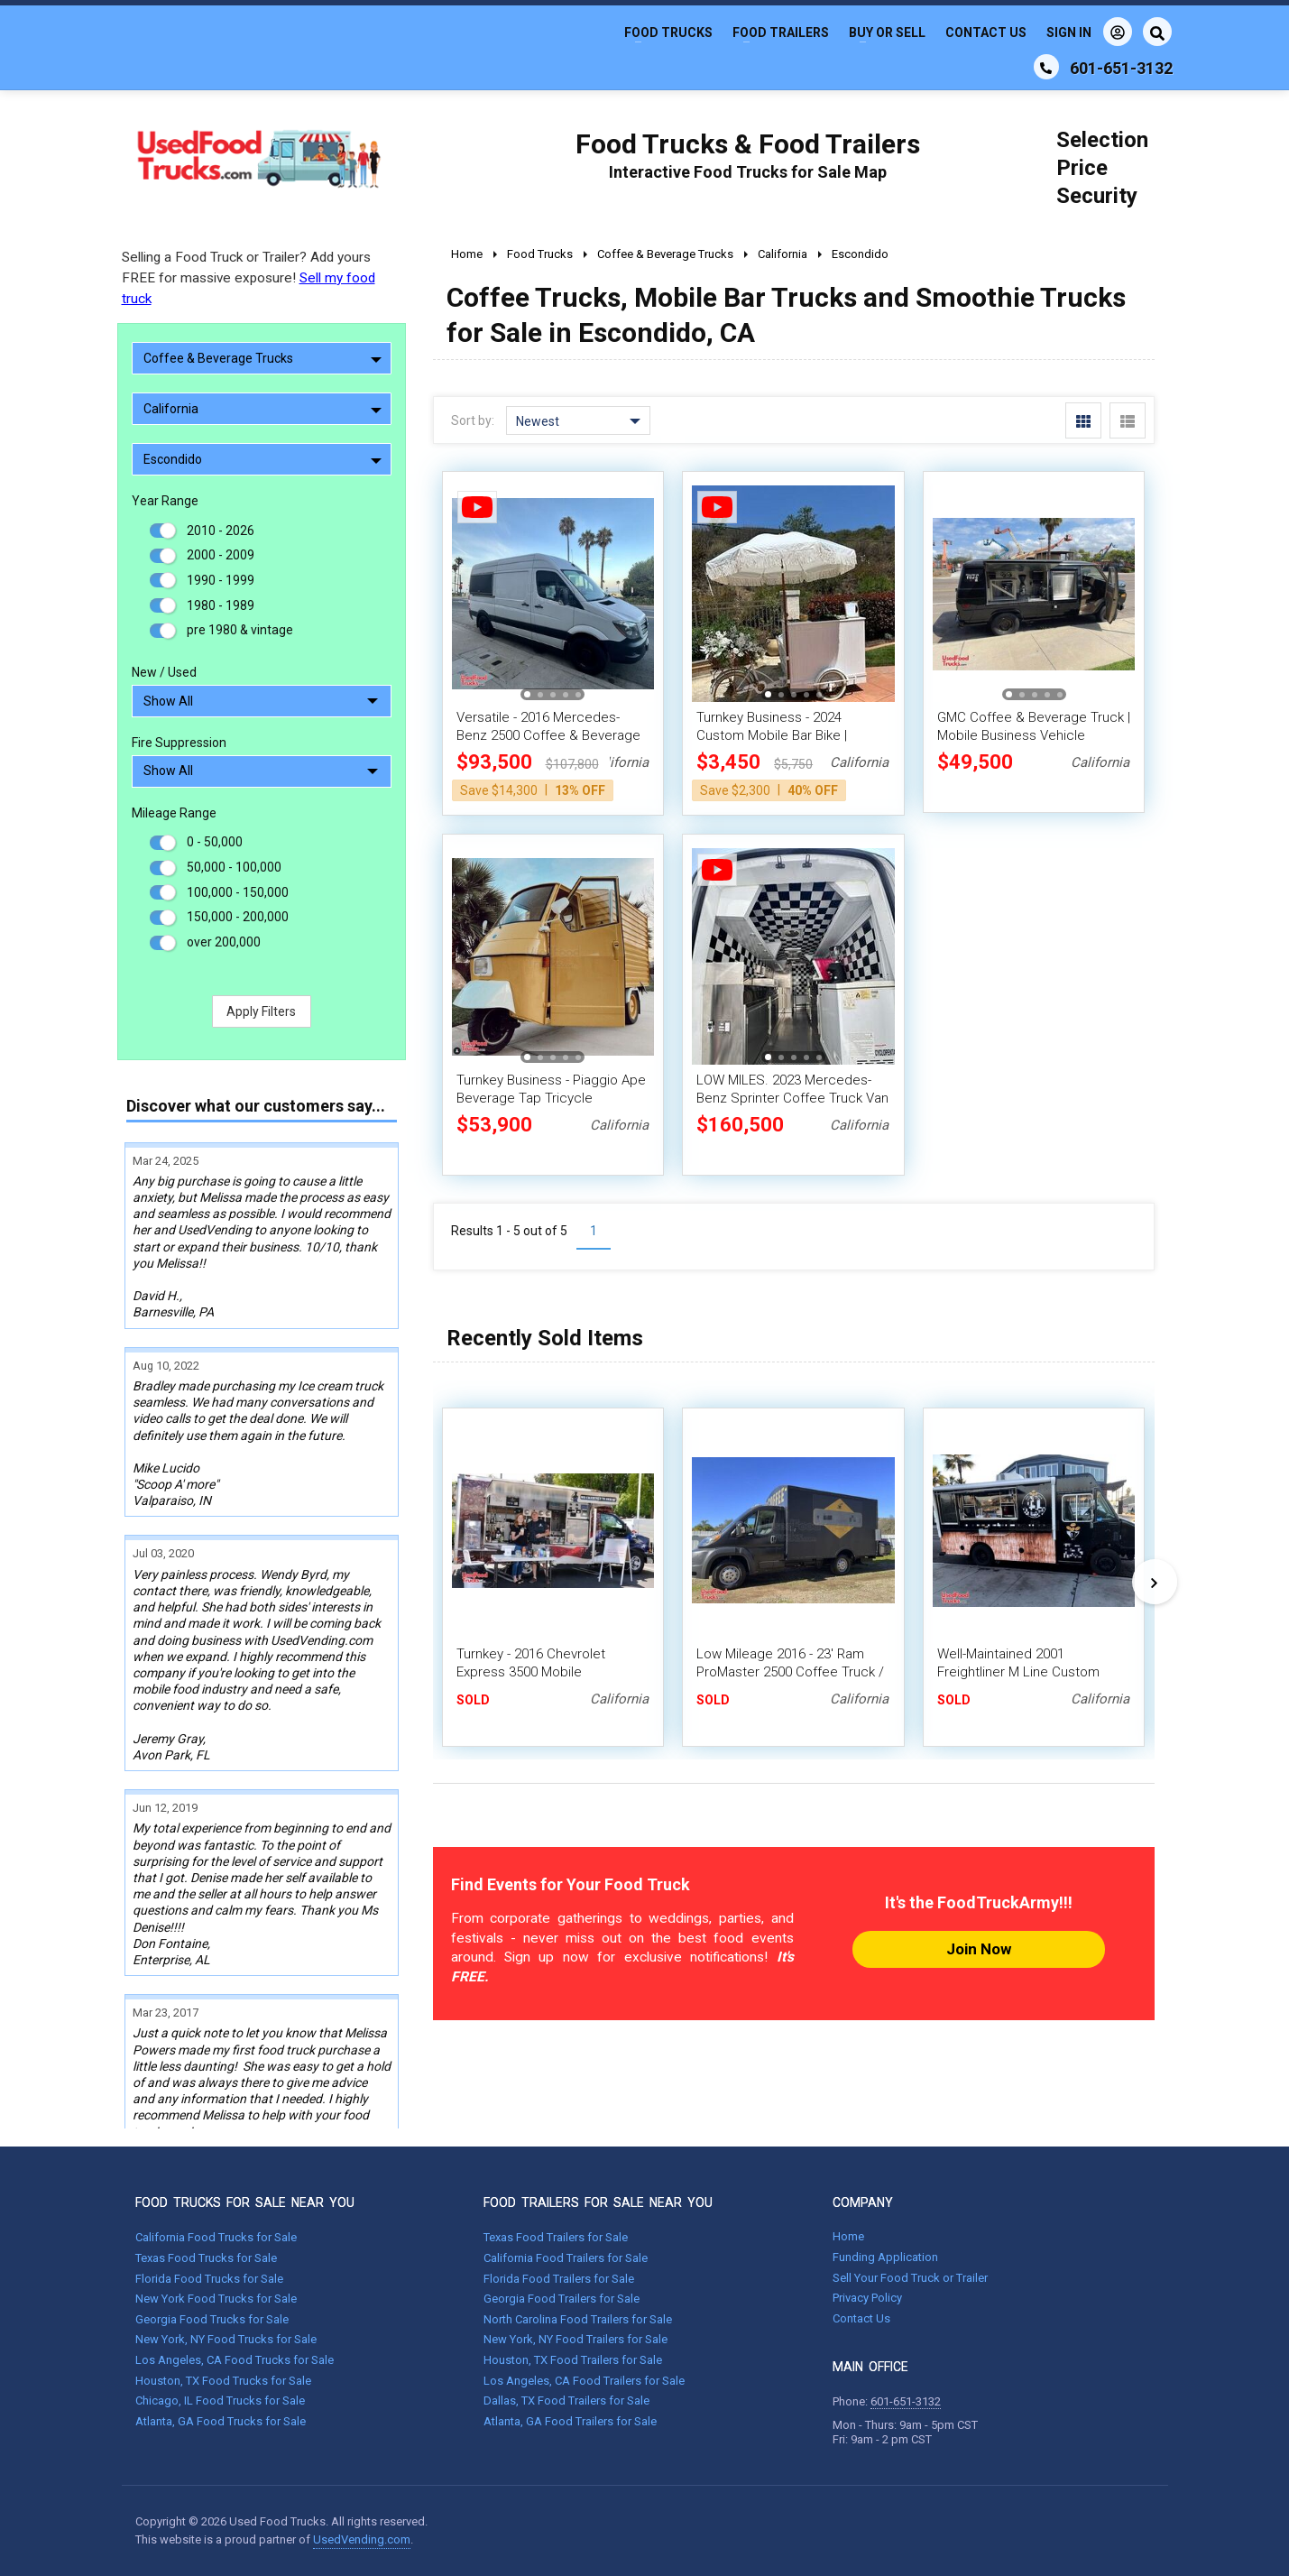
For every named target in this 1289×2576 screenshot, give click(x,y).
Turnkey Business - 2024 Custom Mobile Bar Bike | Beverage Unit (771, 735)
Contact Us (986, 32)
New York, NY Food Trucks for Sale (226, 2339)
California (262, 409)
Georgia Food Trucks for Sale (212, 2319)
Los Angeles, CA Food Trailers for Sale (584, 2380)
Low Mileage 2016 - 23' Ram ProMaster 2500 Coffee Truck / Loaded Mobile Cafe (790, 1672)
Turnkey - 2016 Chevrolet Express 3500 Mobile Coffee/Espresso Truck (530, 1672)
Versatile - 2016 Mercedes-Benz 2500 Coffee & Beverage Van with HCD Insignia (548, 735)
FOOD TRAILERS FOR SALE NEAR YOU (598, 2202)
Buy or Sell (887, 32)
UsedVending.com (361, 2539)
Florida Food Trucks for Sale (209, 2278)
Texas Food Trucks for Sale (206, 2258)
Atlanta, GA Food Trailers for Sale (570, 2421)
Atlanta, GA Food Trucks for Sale (220, 2421)
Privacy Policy (867, 2297)
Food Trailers (780, 32)
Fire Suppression (179, 742)
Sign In (1089, 31)
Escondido (262, 459)
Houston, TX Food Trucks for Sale (223, 2380)
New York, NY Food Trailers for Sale (575, 2339)
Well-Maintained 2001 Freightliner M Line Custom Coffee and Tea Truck (1018, 1672)
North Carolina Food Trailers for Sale (577, 2319)
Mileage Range (174, 813)
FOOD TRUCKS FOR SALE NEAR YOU (244, 2202)
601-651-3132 (905, 2401)
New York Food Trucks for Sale (216, 2298)
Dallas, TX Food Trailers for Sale (566, 2400)
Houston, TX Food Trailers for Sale (572, 2360)
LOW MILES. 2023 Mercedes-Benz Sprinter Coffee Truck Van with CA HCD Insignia (792, 1098)
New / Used (164, 672)
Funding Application (885, 2257)
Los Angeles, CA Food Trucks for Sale (234, 2360)
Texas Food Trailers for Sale (555, 2237)
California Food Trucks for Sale (216, 2237)
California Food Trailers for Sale (565, 2258)
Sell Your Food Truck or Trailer (910, 2278)
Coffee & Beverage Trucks (262, 358)
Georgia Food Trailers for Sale (561, 2298)
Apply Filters (261, 1011)
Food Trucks (668, 32)
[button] (527, 694)
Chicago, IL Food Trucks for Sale (220, 2400)
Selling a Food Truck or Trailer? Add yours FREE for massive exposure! (248, 278)
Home (848, 2236)
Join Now (978, 1949)
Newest (578, 421)
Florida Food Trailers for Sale (558, 2278)
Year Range (165, 501)
